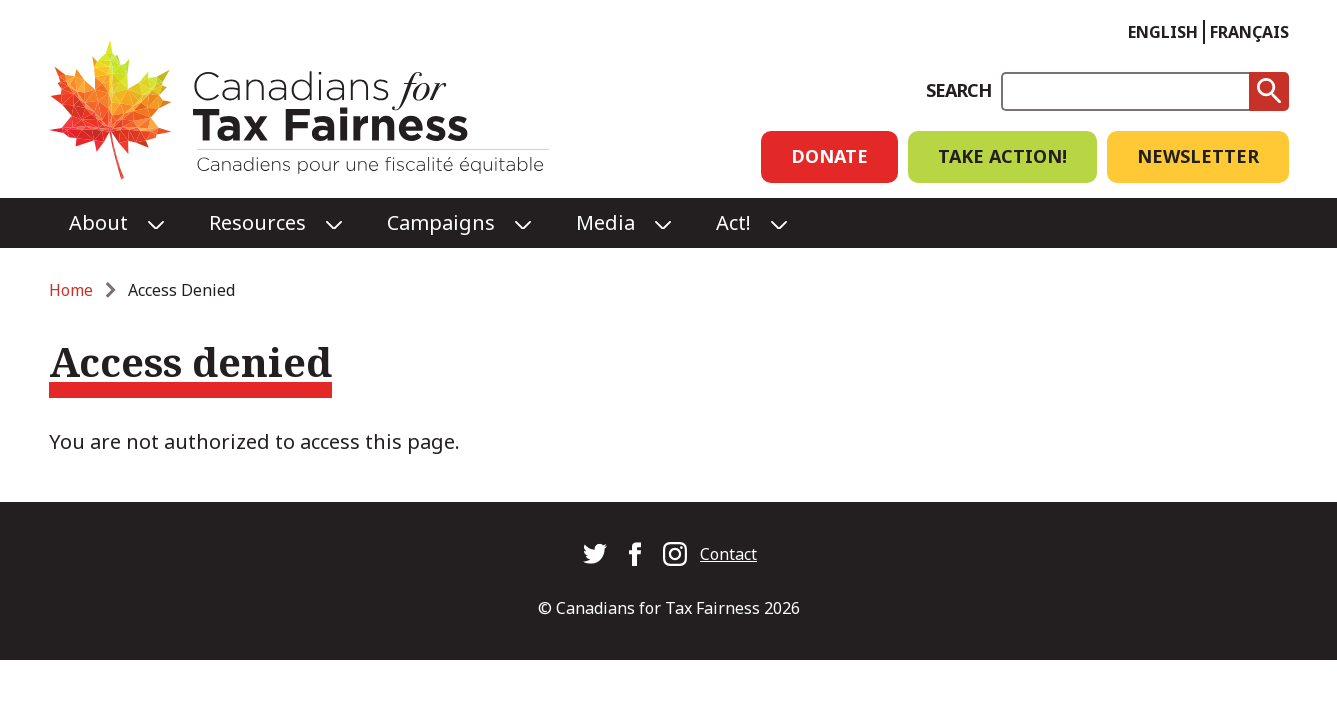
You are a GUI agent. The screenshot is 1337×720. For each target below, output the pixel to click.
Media (605, 222)
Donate (829, 156)
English (1163, 32)
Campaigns (441, 222)
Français (1249, 32)
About (98, 222)
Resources (257, 222)
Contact (728, 554)
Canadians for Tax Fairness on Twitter (595, 554)
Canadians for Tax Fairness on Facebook (635, 554)
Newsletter (1198, 156)
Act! (733, 222)
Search (958, 90)
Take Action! (1002, 156)
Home (71, 290)
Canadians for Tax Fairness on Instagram (675, 554)
